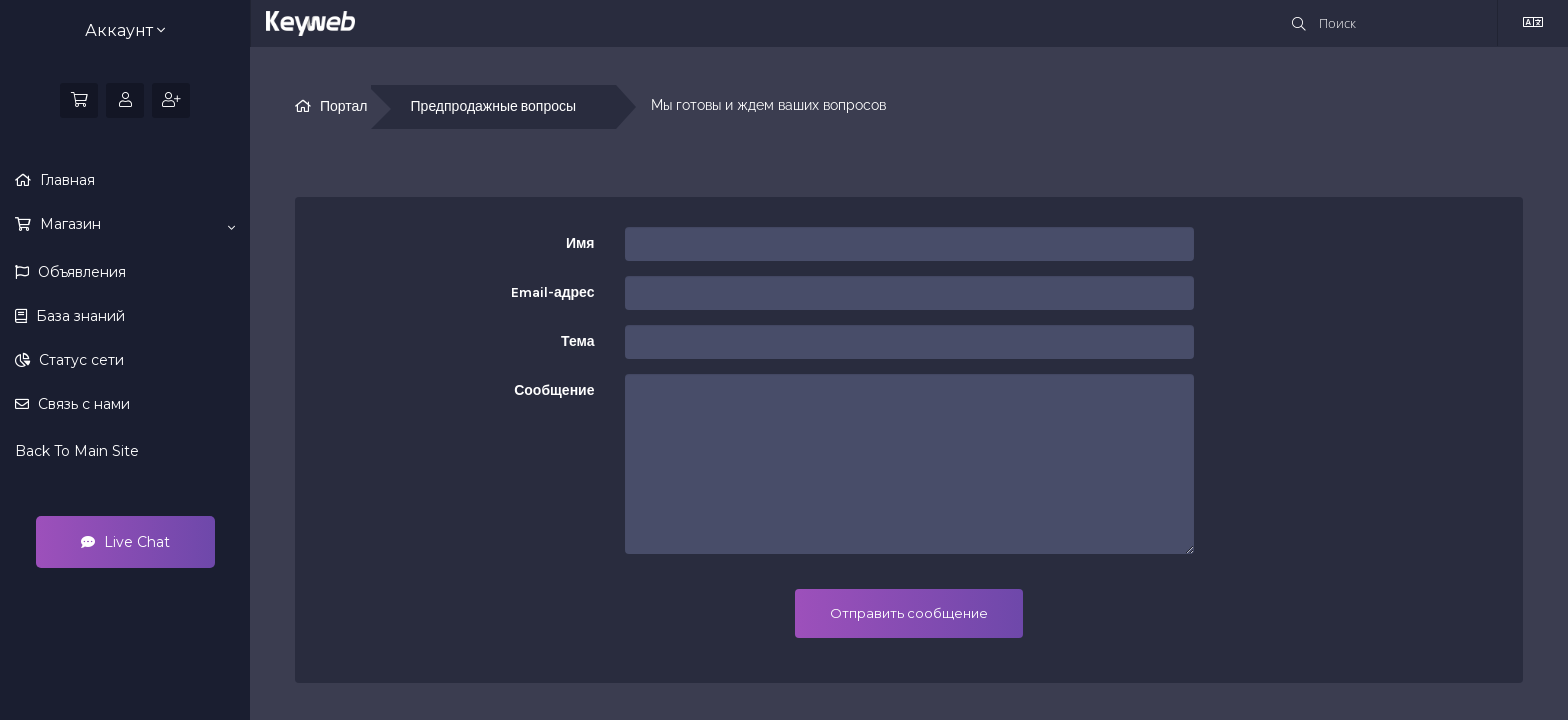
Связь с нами (82, 404)
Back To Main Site (77, 451)
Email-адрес (553, 292)
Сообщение (554, 390)
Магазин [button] (135, 225)
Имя (580, 243)
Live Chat (125, 542)
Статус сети (79, 360)
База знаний (78, 316)
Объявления (80, 272)
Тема (577, 341)
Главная (65, 180)
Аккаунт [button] (125, 30)
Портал (344, 106)
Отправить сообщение (909, 613)
